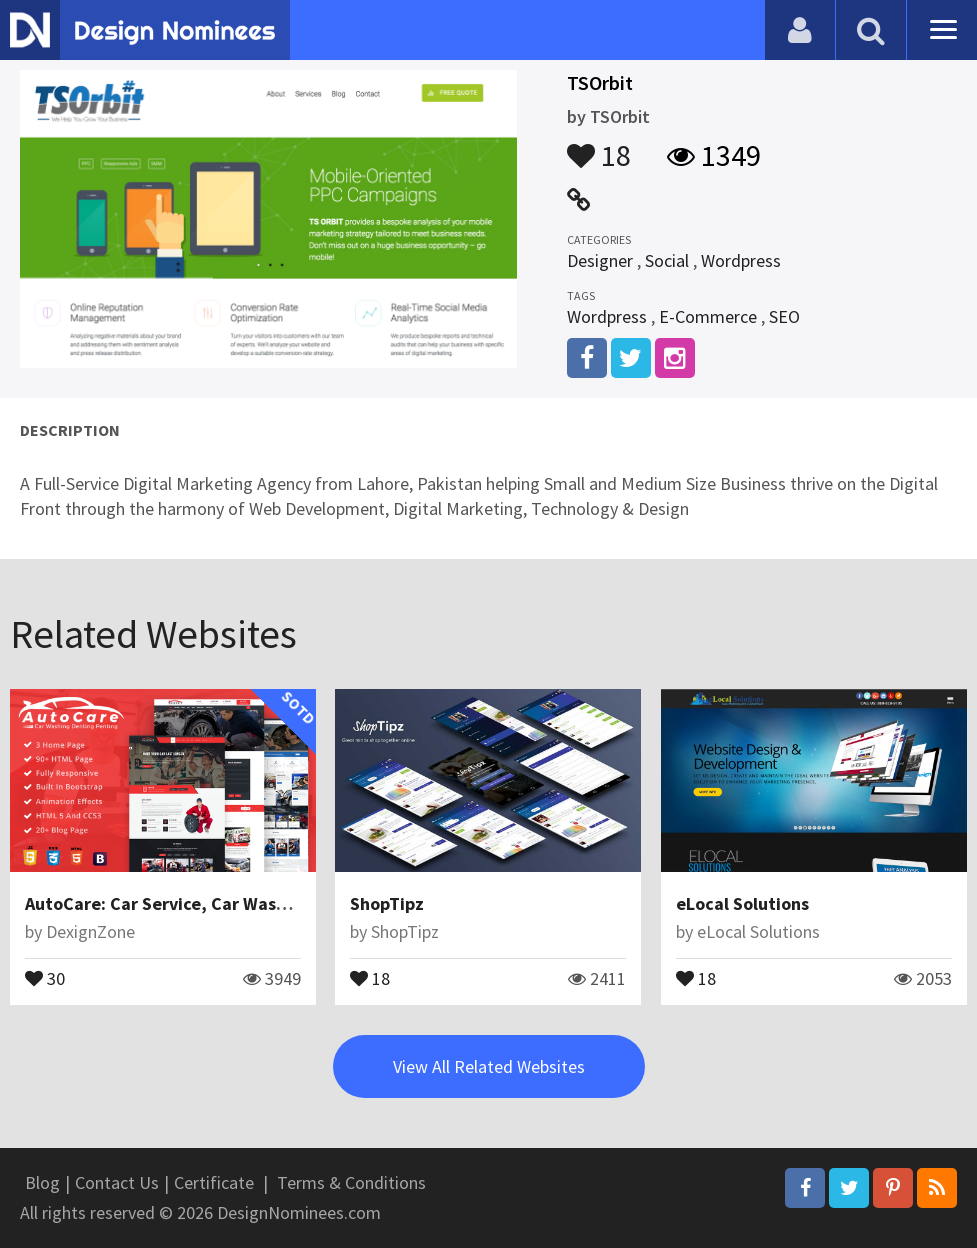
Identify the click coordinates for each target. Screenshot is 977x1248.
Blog (42, 1182)
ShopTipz (387, 903)
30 (45, 977)
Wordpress (741, 260)
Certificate (214, 1182)
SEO (784, 316)
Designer (600, 260)
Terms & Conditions (351, 1182)
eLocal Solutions (742, 903)
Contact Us (117, 1182)
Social (667, 260)
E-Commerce (708, 316)
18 (599, 146)
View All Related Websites (489, 1066)
